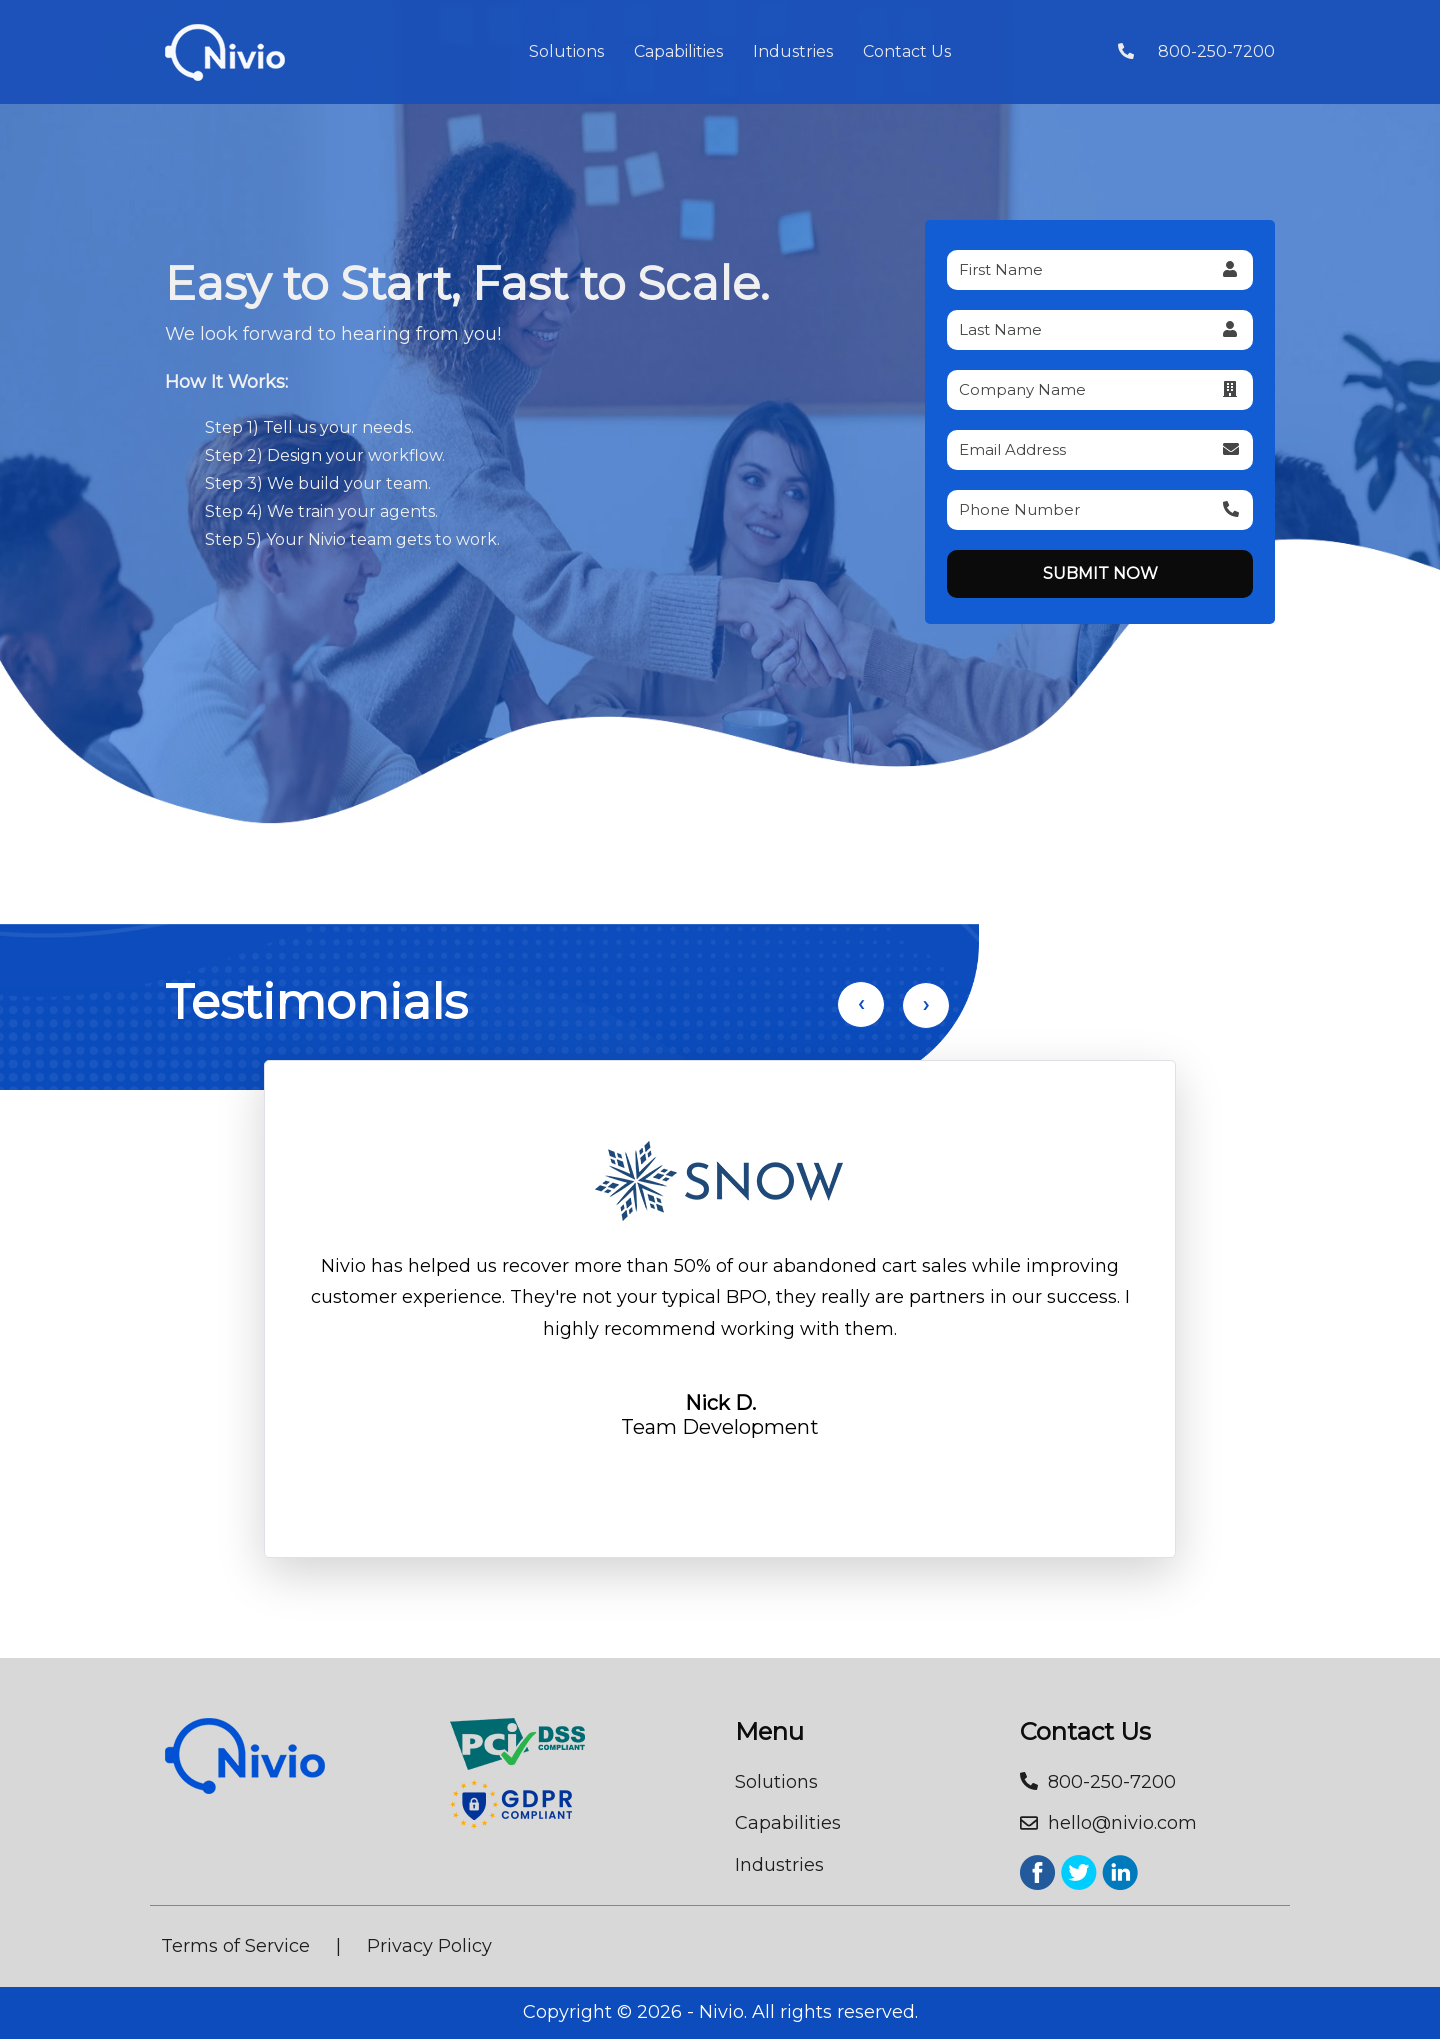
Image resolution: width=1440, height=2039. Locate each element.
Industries (793, 51)
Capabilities (678, 51)
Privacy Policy (429, 1946)
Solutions (566, 51)
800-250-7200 (1196, 51)
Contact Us (907, 51)
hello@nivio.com (1108, 1823)
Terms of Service (235, 1946)
